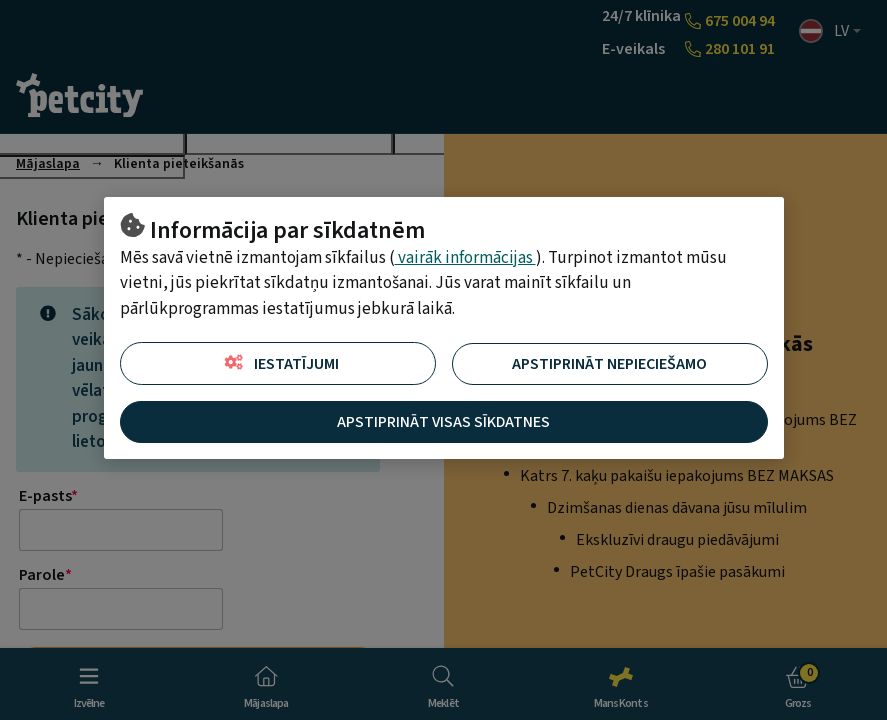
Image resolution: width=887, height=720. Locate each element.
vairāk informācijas (465, 258)
